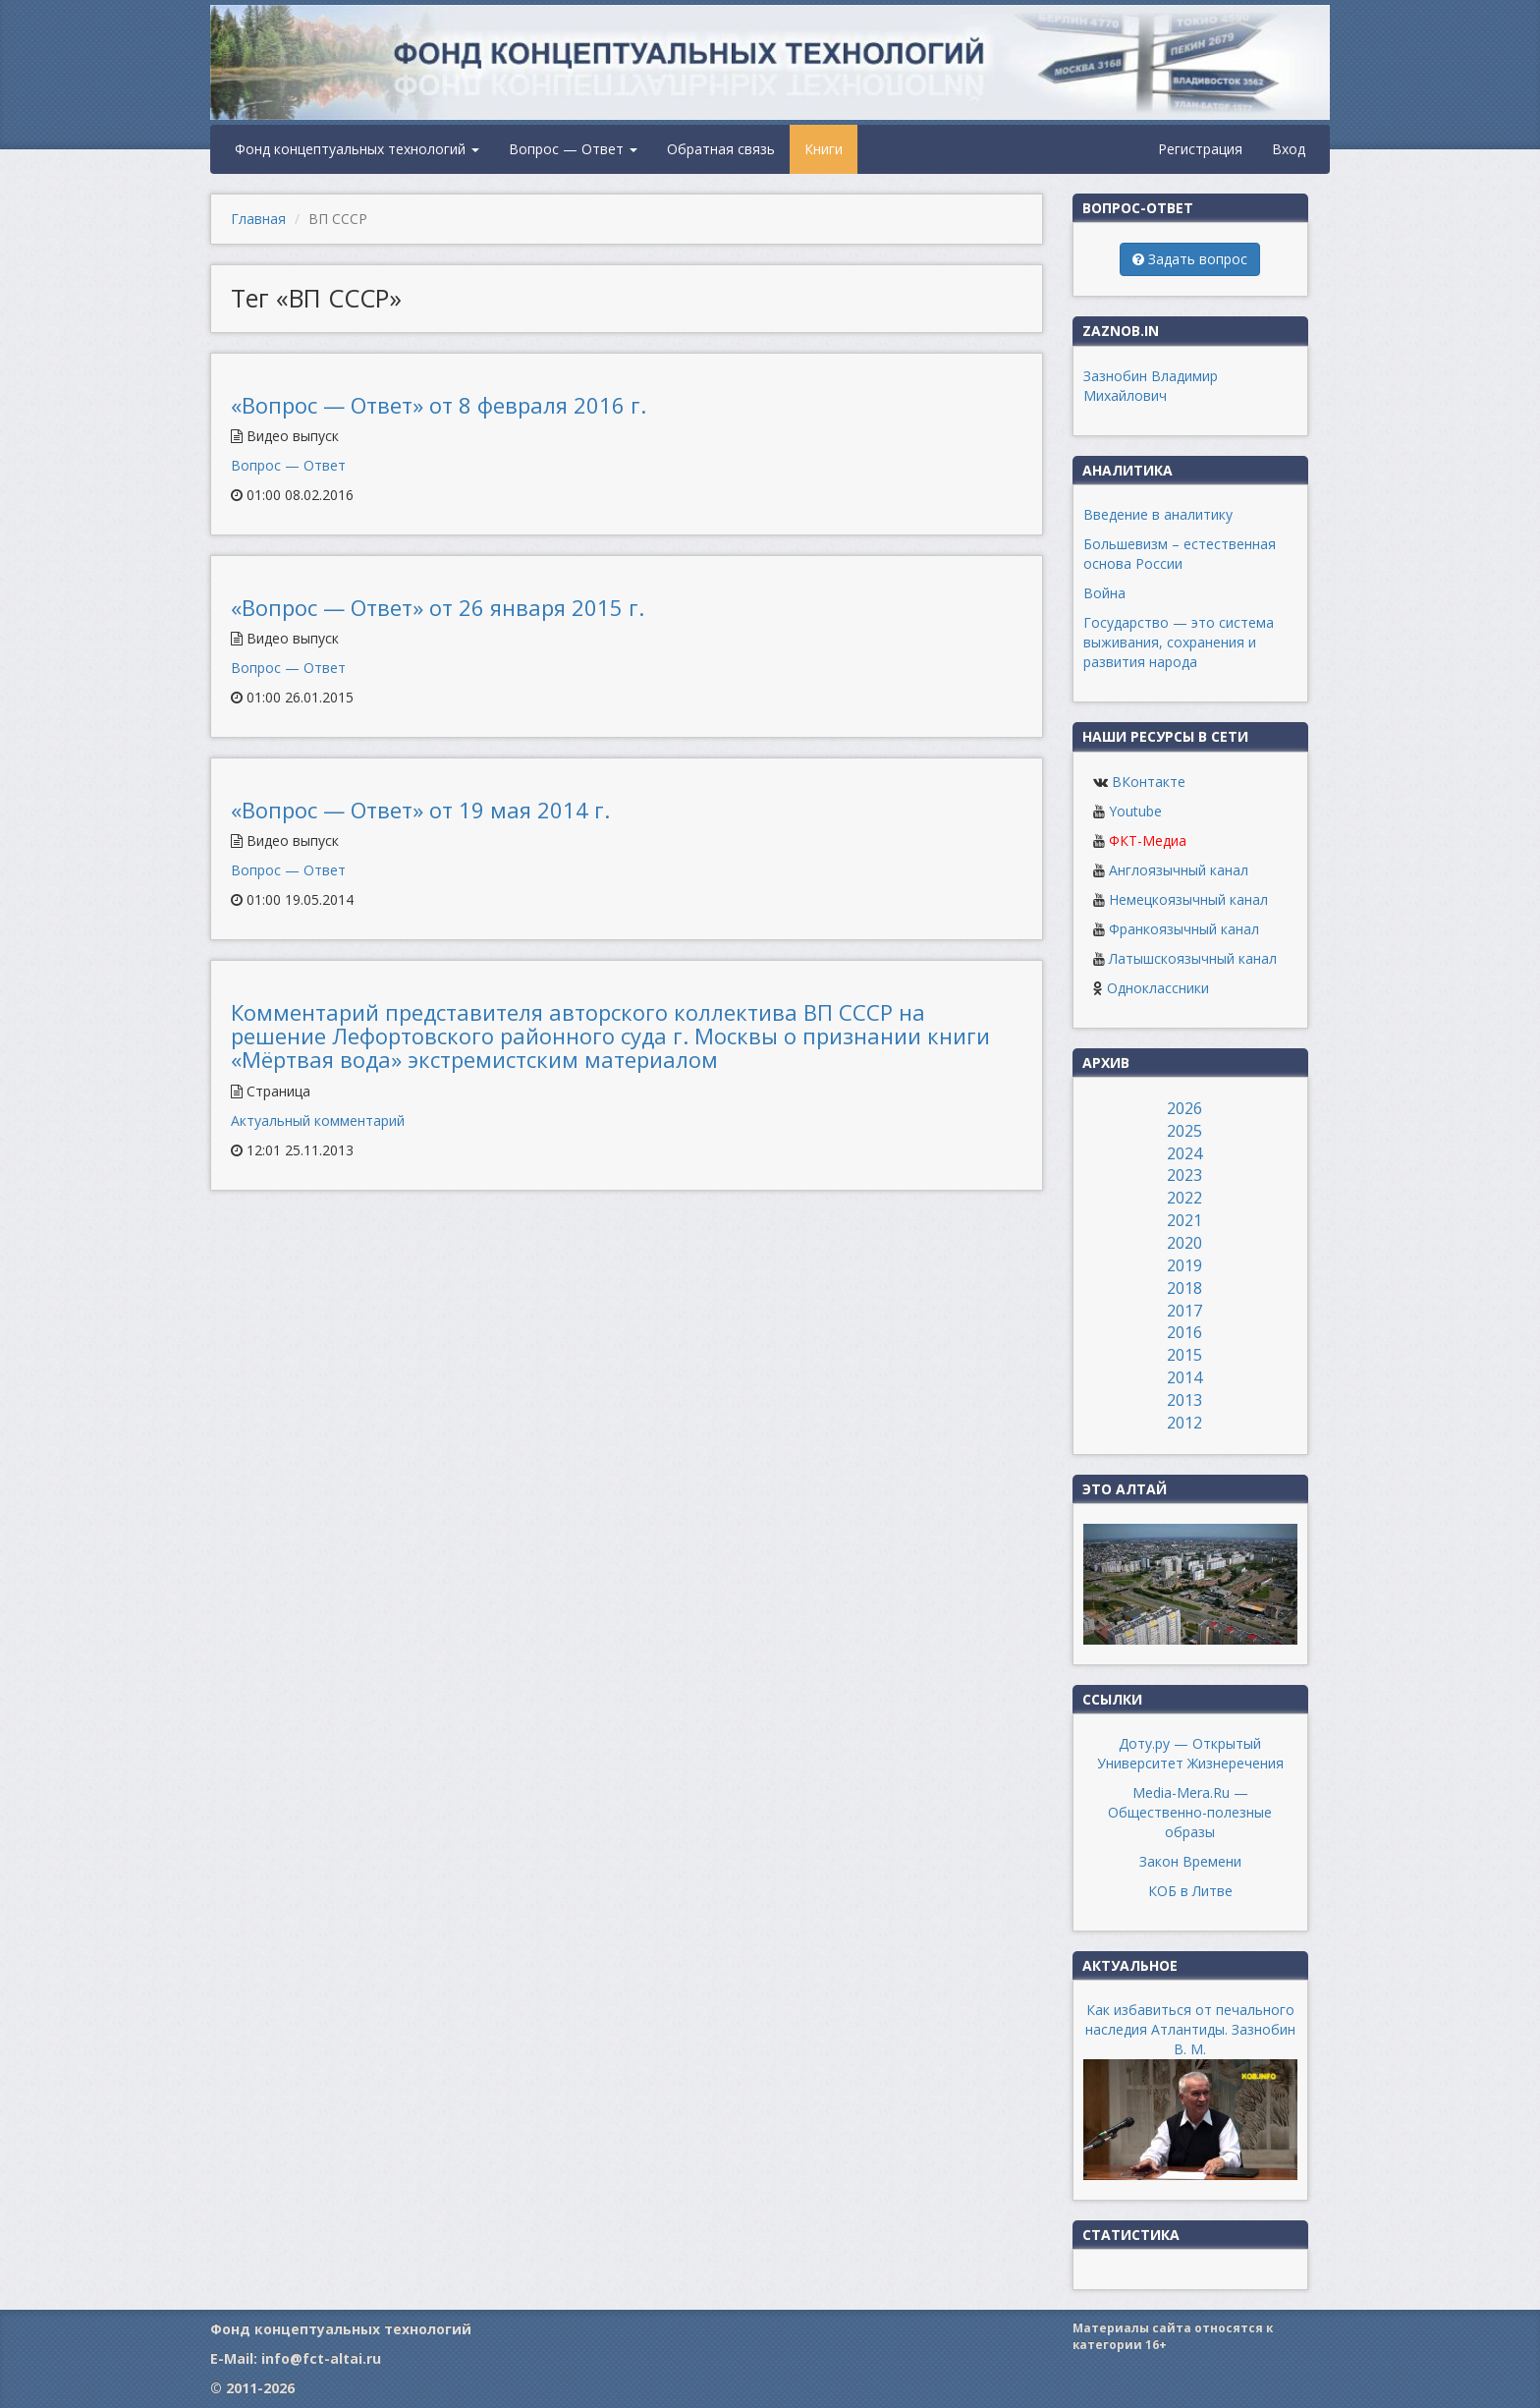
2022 (1184, 1197)
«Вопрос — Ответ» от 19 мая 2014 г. (420, 809)
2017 (1184, 1310)
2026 (1184, 1108)
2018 (1184, 1288)
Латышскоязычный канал (1193, 958)
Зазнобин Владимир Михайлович (1150, 385)
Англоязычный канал (1178, 870)
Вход (1288, 149)
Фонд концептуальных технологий (357, 149)
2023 (1184, 1175)
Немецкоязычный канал (1188, 899)
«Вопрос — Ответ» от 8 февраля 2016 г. (438, 405)
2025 (1184, 1131)
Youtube (1135, 811)
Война (1104, 593)
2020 (1184, 1243)
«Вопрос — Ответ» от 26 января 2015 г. (437, 607)
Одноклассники (1158, 988)
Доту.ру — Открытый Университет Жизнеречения (1190, 1753)
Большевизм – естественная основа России (1179, 553)
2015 (1184, 1355)
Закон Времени (1190, 1861)
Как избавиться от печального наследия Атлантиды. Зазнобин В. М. (1190, 2029)
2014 (1184, 1377)
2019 (1184, 1265)
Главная (258, 218)
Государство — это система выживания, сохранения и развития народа (1178, 642)
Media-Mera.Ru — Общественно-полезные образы (1190, 1812)
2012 (1184, 1422)
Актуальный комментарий (318, 1120)
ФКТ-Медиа (1147, 840)
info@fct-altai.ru (321, 2358)
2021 (1184, 1220)
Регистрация (1200, 149)
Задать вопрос (1189, 259)
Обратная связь (721, 149)
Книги (823, 149)
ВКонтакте (1148, 781)
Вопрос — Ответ (573, 149)
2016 (1184, 1332)
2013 (1184, 1400)
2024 (1184, 1153)
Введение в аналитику (1158, 514)
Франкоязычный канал (1184, 929)
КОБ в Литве (1190, 1890)
